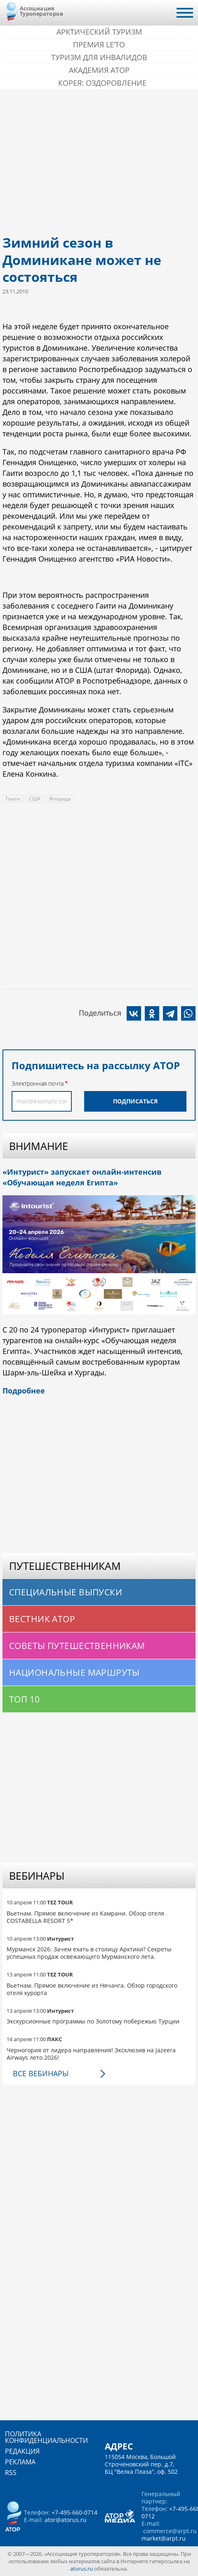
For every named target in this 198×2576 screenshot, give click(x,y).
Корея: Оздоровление (102, 83)
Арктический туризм (99, 32)
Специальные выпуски (65, 1592)
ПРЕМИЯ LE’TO (99, 44)
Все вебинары (40, 2073)
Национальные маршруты (74, 1672)
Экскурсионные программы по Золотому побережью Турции (93, 2021)
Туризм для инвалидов (99, 57)
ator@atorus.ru (66, 2520)
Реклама (20, 2461)
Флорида (60, 798)
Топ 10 (24, 1699)
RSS (10, 2472)
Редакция (22, 2451)
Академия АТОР (99, 70)
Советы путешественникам (77, 1645)
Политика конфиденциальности (46, 2437)
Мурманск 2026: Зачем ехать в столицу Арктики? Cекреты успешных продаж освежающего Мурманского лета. (89, 1952)
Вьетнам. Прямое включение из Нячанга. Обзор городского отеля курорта (92, 1989)
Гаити (13, 798)
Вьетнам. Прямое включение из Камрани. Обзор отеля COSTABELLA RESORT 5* (85, 1917)
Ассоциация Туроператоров (41, 11)
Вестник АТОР (42, 1619)
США (34, 798)
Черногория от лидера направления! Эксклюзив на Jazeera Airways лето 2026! (91, 2053)
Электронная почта (38, 1083)
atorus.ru (81, 2568)
